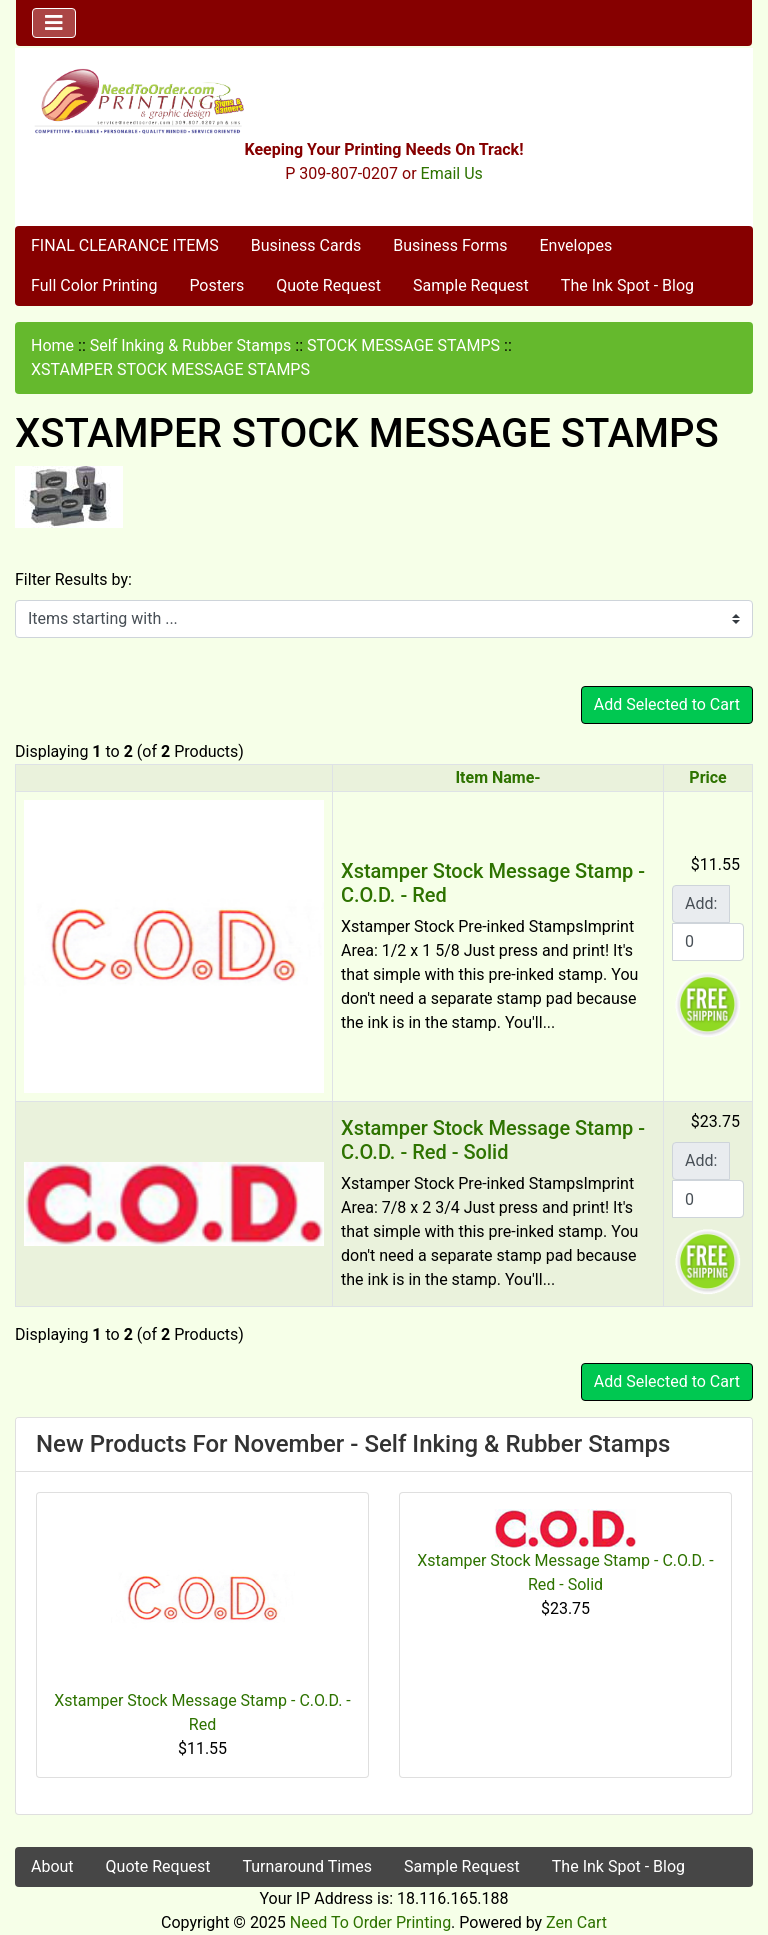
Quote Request (328, 285)
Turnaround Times (307, 1866)
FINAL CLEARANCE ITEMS (125, 245)
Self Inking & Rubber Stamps (191, 345)
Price (707, 777)
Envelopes (575, 245)
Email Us (452, 173)
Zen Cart (576, 1922)
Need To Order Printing (370, 1922)
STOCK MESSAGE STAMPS (403, 345)
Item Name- (497, 777)
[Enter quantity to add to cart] (708, 942)
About (52, 1866)
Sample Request (471, 285)
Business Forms (450, 245)
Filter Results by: (73, 579)
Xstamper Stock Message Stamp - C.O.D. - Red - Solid (493, 1140)
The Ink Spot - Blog (627, 285)
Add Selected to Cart (667, 704)
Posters (216, 285)
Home (52, 345)
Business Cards (306, 245)
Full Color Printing (94, 285)
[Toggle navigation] (54, 23)
